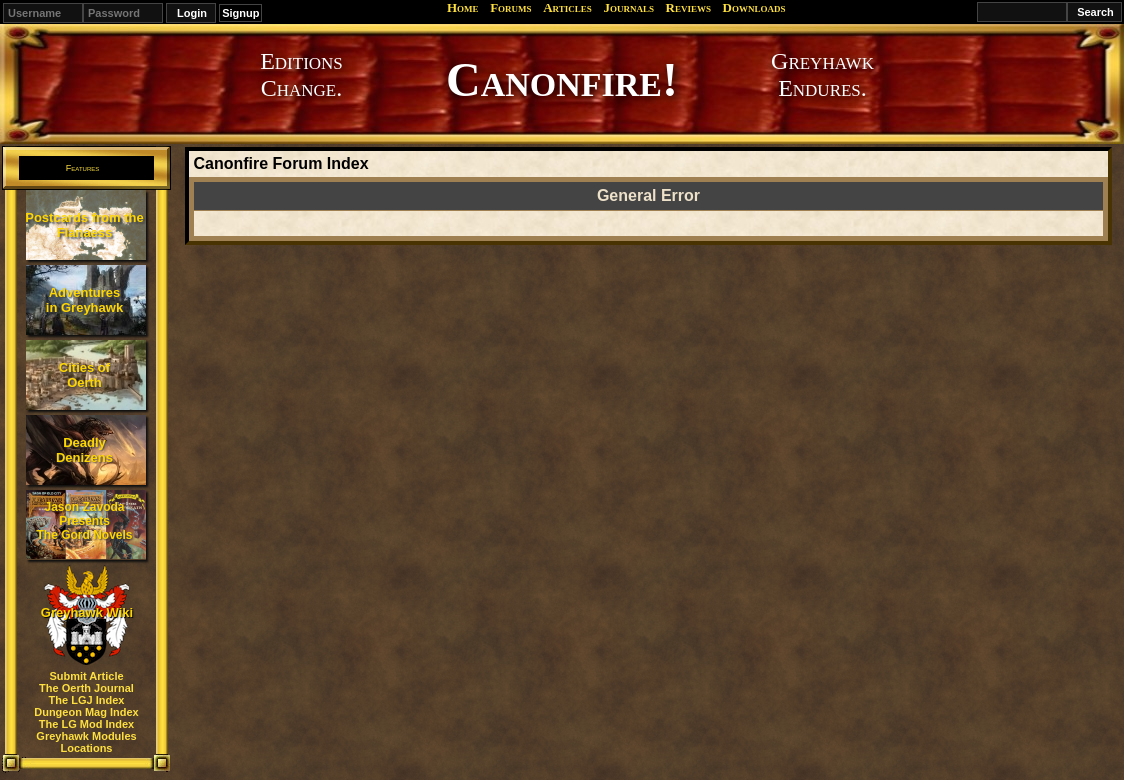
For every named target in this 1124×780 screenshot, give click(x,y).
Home (463, 7)
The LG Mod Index (86, 724)
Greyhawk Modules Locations (86, 742)
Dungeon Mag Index (86, 712)
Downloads (754, 7)
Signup (240, 13)
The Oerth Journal (86, 688)
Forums (510, 7)
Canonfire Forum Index (280, 163)
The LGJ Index (87, 700)
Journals (628, 7)
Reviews (688, 7)
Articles (567, 7)
